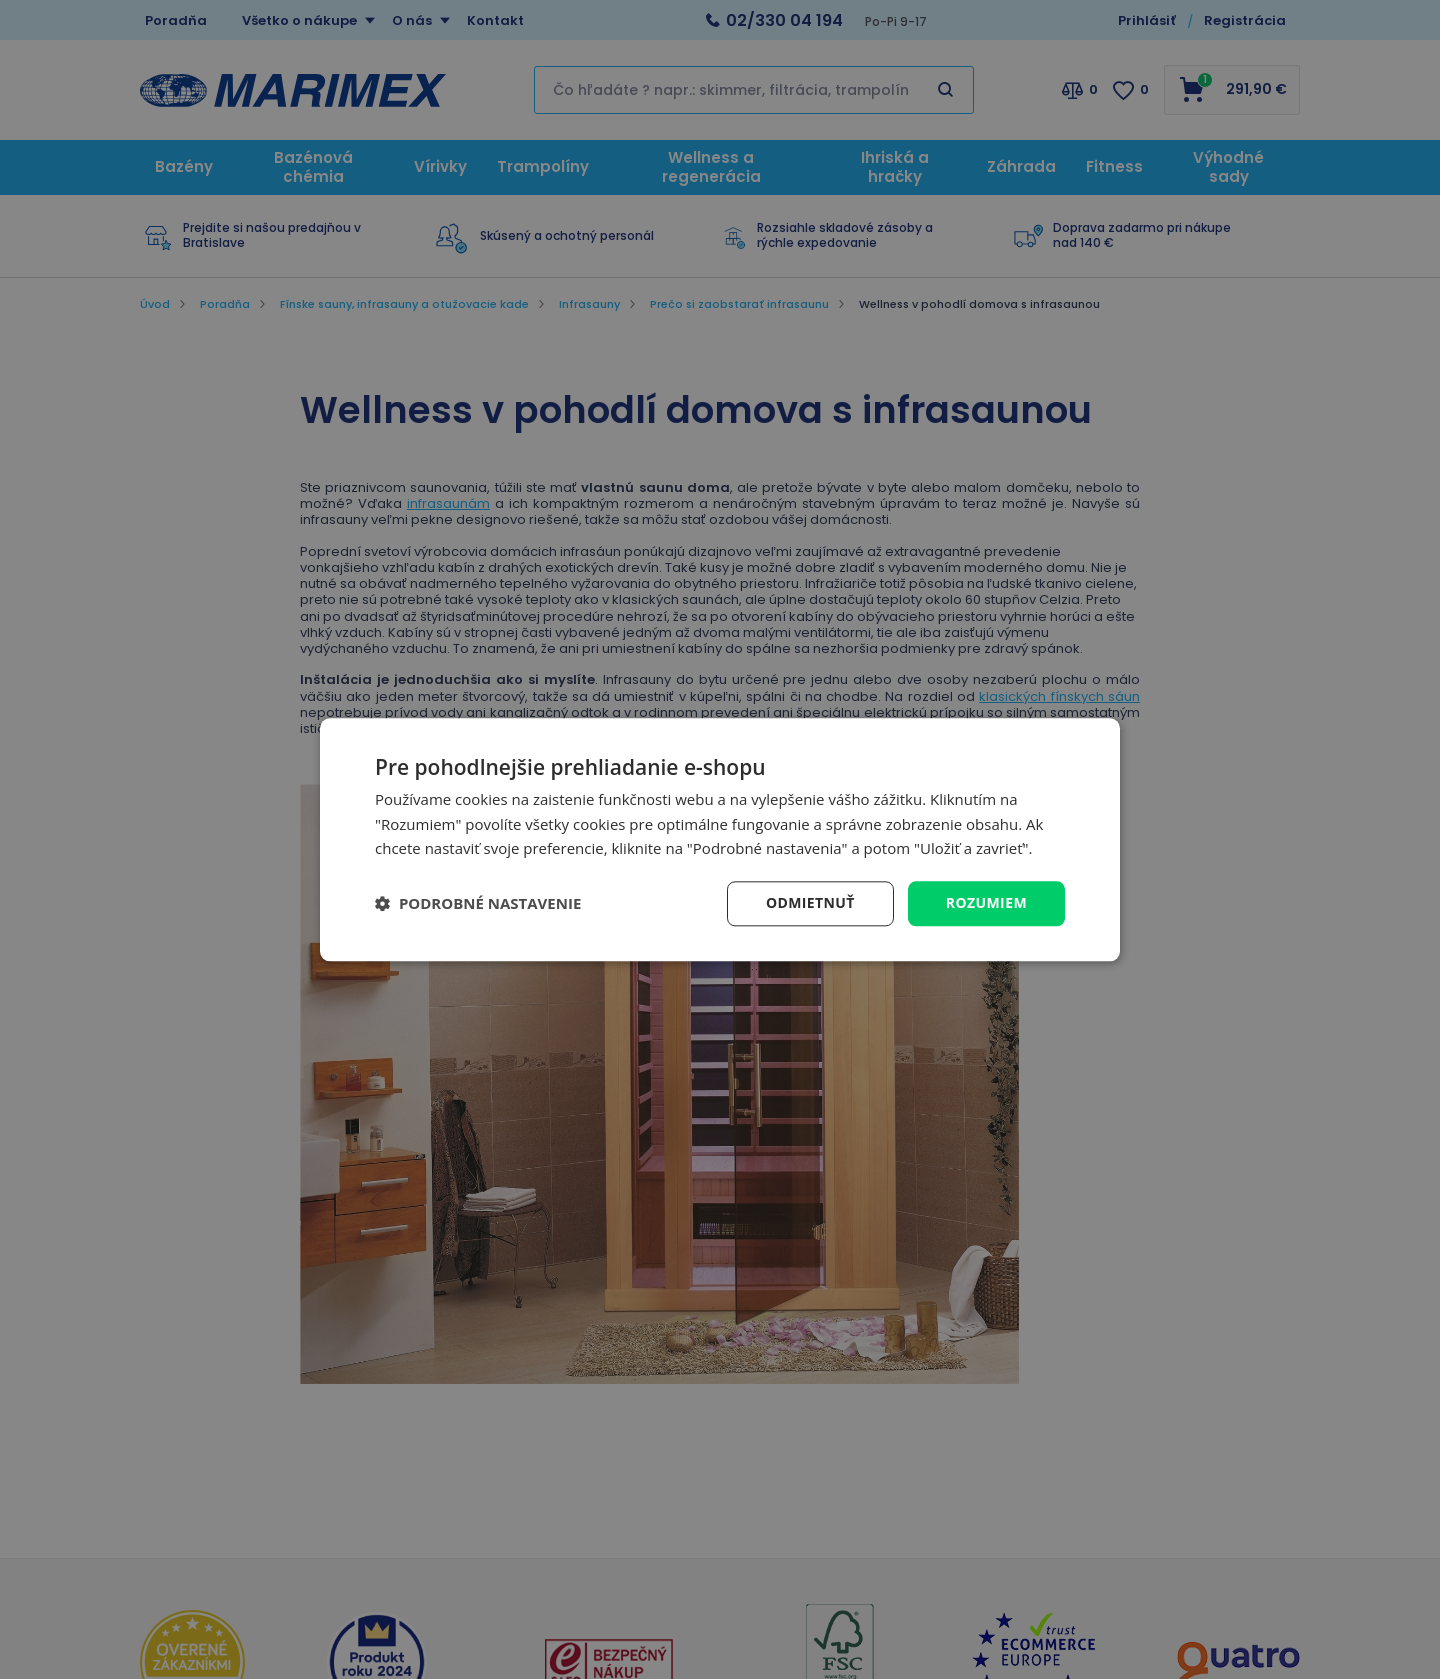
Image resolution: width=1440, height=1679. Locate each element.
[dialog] (720, 839)
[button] (478, 904)
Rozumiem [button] (986, 902)
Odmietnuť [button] (810, 902)
